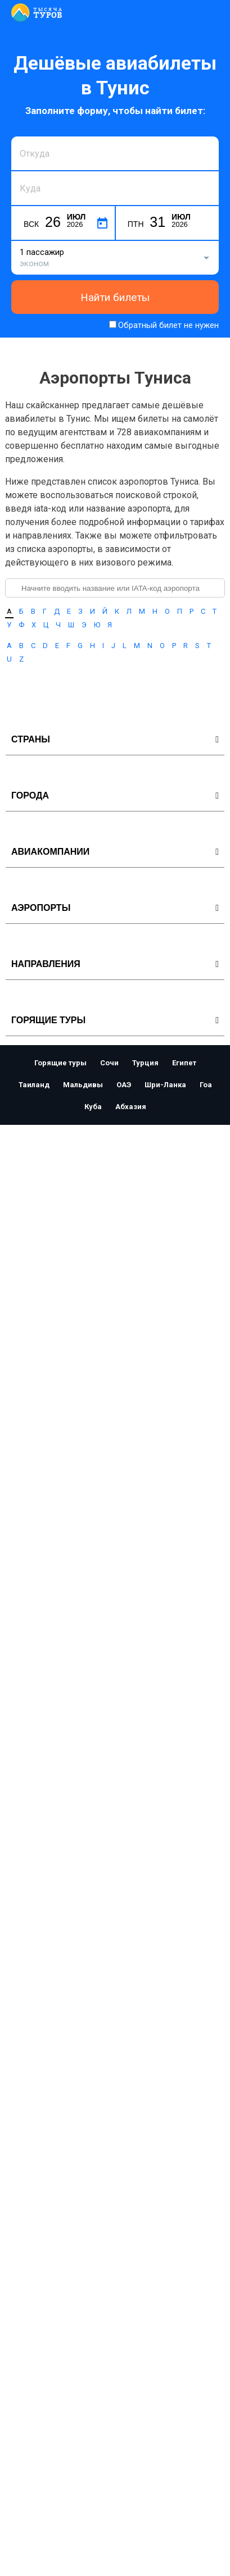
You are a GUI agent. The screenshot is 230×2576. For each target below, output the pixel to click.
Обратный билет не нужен (168, 325)
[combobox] (115, 153)
